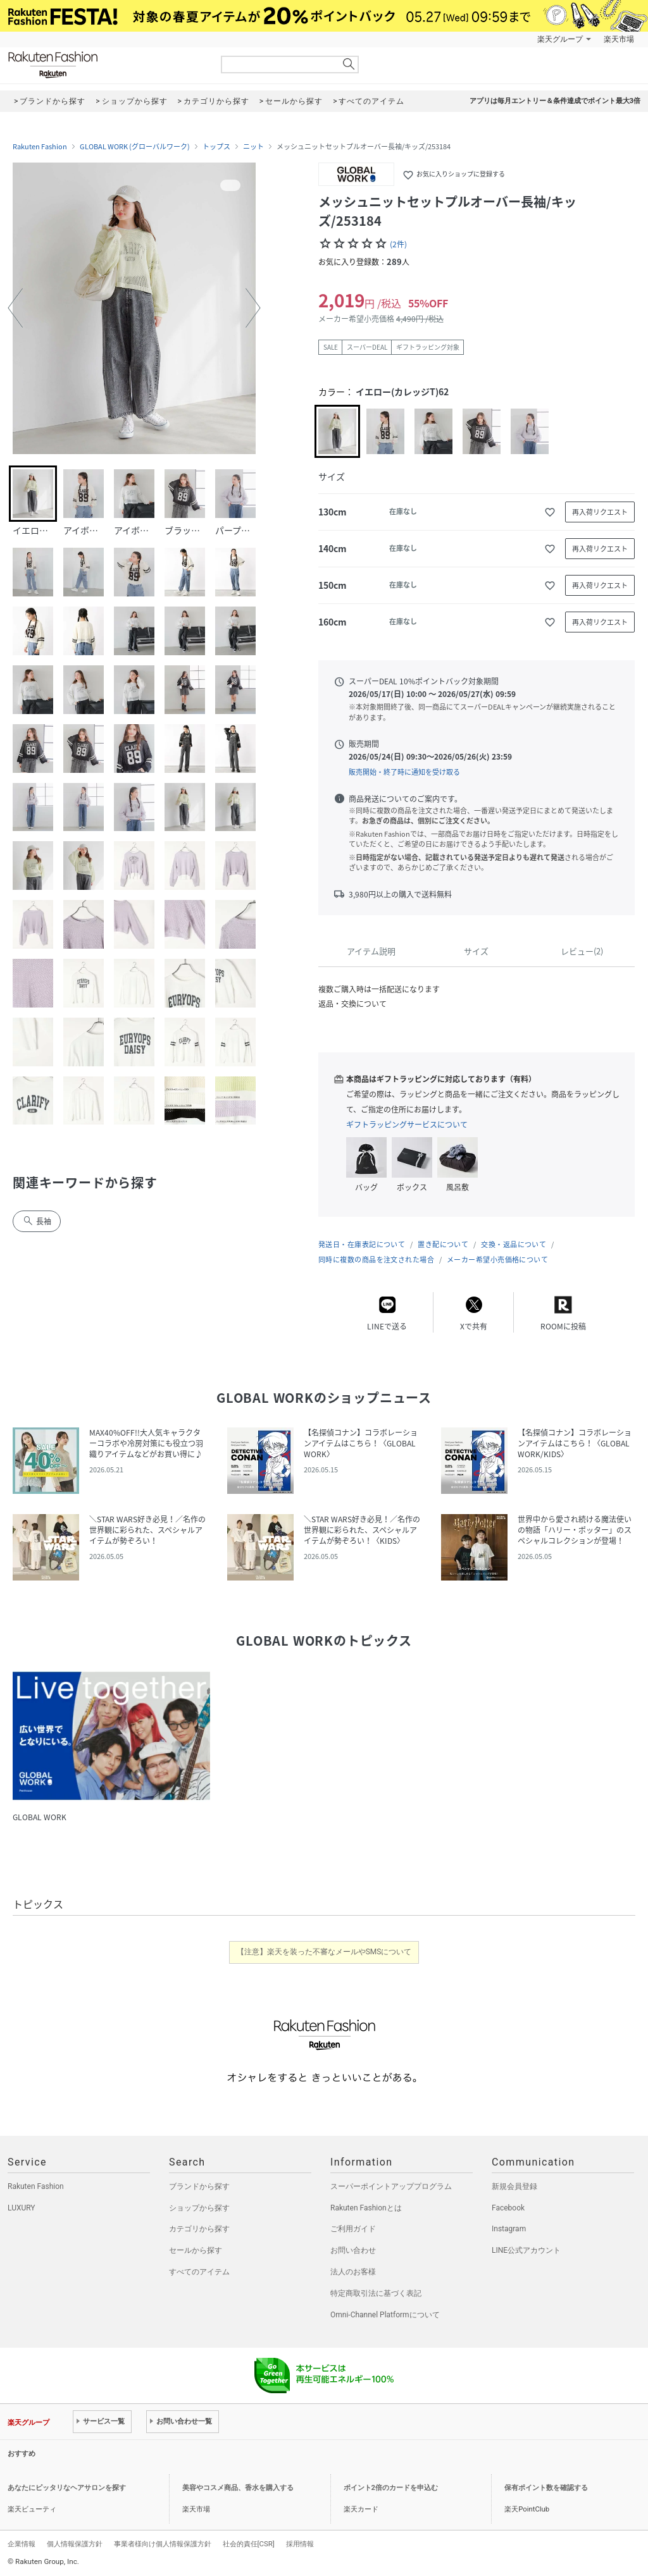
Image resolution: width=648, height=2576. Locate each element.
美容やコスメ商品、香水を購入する (238, 2488)
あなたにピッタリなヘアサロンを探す (67, 2488)
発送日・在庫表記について (361, 1244)
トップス (216, 147)
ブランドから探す (199, 2186)
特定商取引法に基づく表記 (375, 2293)
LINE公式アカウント (526, 2250)
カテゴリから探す (199, 2228)
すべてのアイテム (199, 2271)
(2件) (398, 244)
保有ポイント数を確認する (546, 2488)
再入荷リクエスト (600, 512)
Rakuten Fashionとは (366, 2207)
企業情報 (21, 2543)
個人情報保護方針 (75, 2543)
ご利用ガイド (353, 2228)
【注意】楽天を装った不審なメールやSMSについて (324, 1951)
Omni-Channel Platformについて (385, 2314)
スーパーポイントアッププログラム (391, 2186)
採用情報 (300, 2543)
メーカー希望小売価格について (497, 1259)
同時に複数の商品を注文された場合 (376, 1259)
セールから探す (195, 2250)
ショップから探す (199, 2207)
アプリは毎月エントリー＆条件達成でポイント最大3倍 (555, 101)
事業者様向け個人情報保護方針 (162, 2543)
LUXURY (21, 2207)
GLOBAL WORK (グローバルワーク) (135, 147)
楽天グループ (560, 39)
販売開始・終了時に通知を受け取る (404, 772)
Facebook (508, 2207)
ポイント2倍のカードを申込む (391, 2488)
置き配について (443, 1244)
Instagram (509, 2228)
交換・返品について (513, 1244)
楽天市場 (619, 39)
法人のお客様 (353, 2271)
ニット (253, 147)
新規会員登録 (514, 2186)
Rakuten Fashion (106, 65)
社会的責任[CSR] (249, 2543)
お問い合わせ (353, 2250)
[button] (15, 308)
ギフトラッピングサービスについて (407, 1124)
